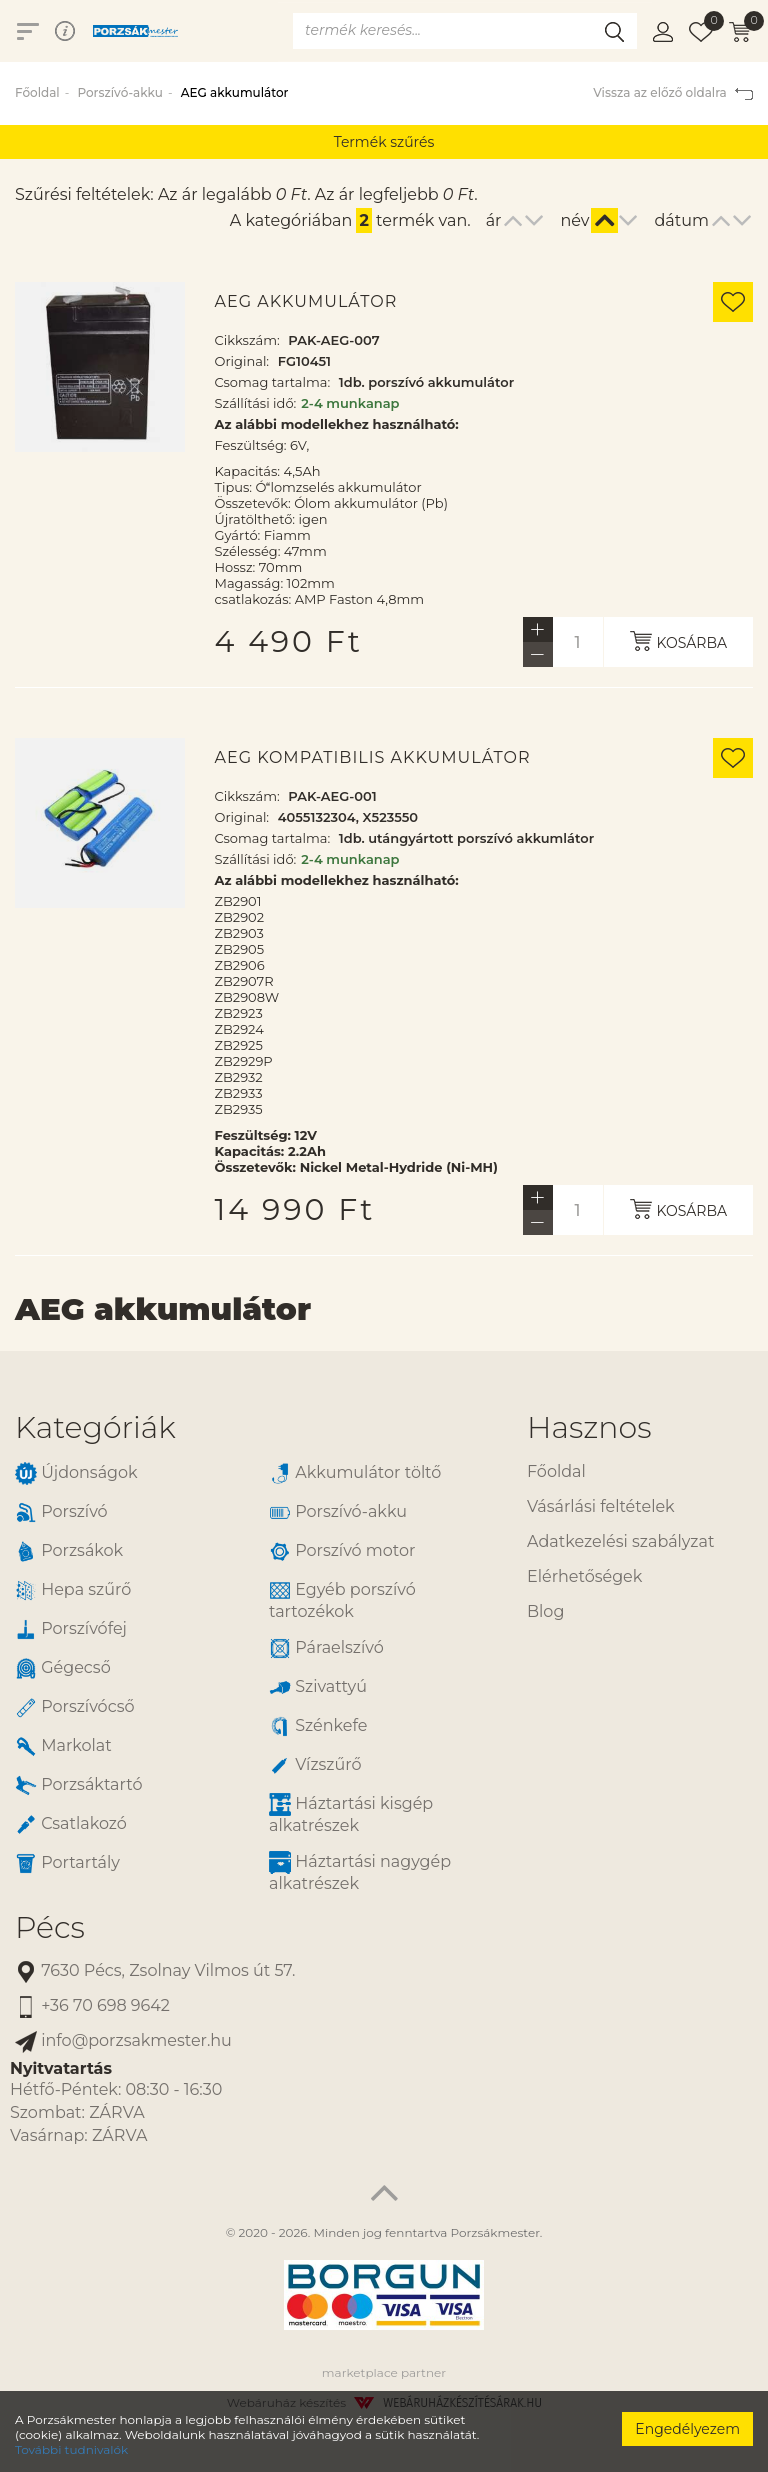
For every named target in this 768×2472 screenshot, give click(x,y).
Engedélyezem (687, 2429)
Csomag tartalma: (273, 382)
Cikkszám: (247, 340)
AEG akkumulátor (306, 302)
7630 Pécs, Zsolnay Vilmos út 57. (155, 1971)
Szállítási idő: (256, 403)
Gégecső (63, 1668)
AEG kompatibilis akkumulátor (373, 758)
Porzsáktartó (78, 1785)
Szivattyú (318, 1687)
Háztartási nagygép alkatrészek (360, 1872)
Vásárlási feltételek (601, 1506)
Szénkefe (318, 1726)
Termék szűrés (384, 142)
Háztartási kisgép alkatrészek (351, 1814)
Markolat (63, 1746)
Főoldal (37, 92)
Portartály (67, 1863)
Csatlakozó (71, 1824)
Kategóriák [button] (95, 1427)
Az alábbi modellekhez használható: (337, 424)
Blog (545, 1611)
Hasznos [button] (589, 1427)
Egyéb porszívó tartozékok (342, 1600)
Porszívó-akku (119, 92)
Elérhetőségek (584, 1576)
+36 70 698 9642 (92, 2006)
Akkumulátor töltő (355, 1473)
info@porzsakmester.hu (123, 2041)
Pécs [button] (50, 1927)
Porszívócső (75, 1707)
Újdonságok (76, 1473)
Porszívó (61, 1512)
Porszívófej (71, 1629)
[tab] (256, 1427)
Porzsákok (69, 1551)
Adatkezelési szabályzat (620, 1541)
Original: (242, 361)
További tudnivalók (71, 2449)
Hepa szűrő (73, 1590)
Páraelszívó (326, 1648)
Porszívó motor (342, 1551)
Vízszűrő (315, 1765)
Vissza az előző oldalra (673, 92)
